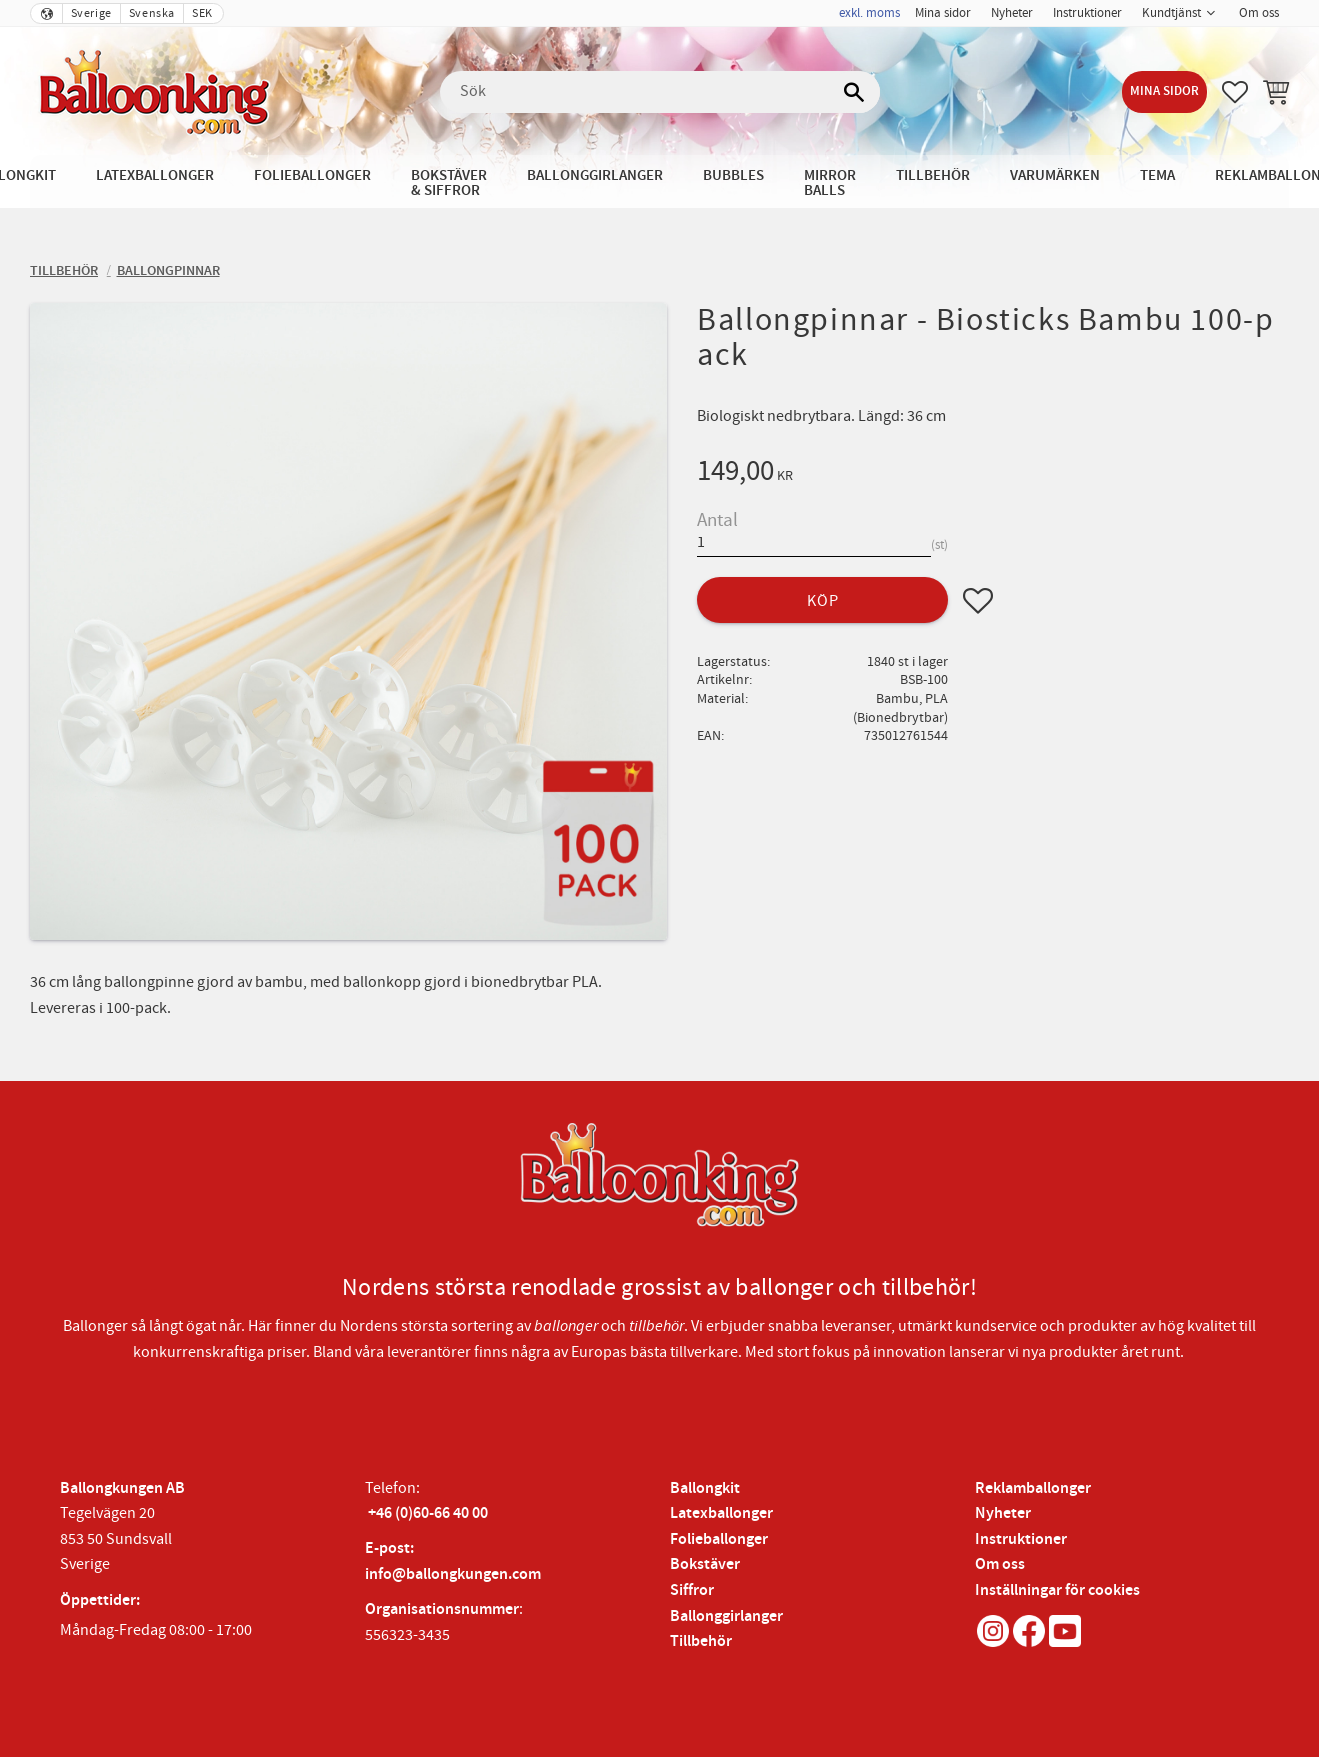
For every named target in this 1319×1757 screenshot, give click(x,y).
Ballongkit (705, 1488)
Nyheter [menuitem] (1012, 13)
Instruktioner (1021, 1539)
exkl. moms (869, 13)
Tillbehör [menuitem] (933, 175)
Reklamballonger (1033, 1488)
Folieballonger (719, 1539)
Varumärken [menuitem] (1055, 175)
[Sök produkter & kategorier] (660, 92)
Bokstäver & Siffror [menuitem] (449, 183)
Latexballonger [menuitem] (155, 175)
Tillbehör (701, 1641)
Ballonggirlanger (726, 1616)
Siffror (692, 1590)
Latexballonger (721, 1513)
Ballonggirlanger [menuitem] (595, 175)
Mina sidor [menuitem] (943, 13)
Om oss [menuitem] (1259, 13)
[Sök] (855, 92)
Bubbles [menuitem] (733, 175)
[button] (1235, 92)
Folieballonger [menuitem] (312, 175)
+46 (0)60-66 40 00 (428, 1513)
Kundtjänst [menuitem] (1171, 13)
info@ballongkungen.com (453, 1574)
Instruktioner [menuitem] (1087, 13)
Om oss (1000, 1564)
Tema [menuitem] (1157, 175)
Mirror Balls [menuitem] (830, 183)
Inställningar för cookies (1057, 1590)
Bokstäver (705, 1564)
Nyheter (1003, 1513)
